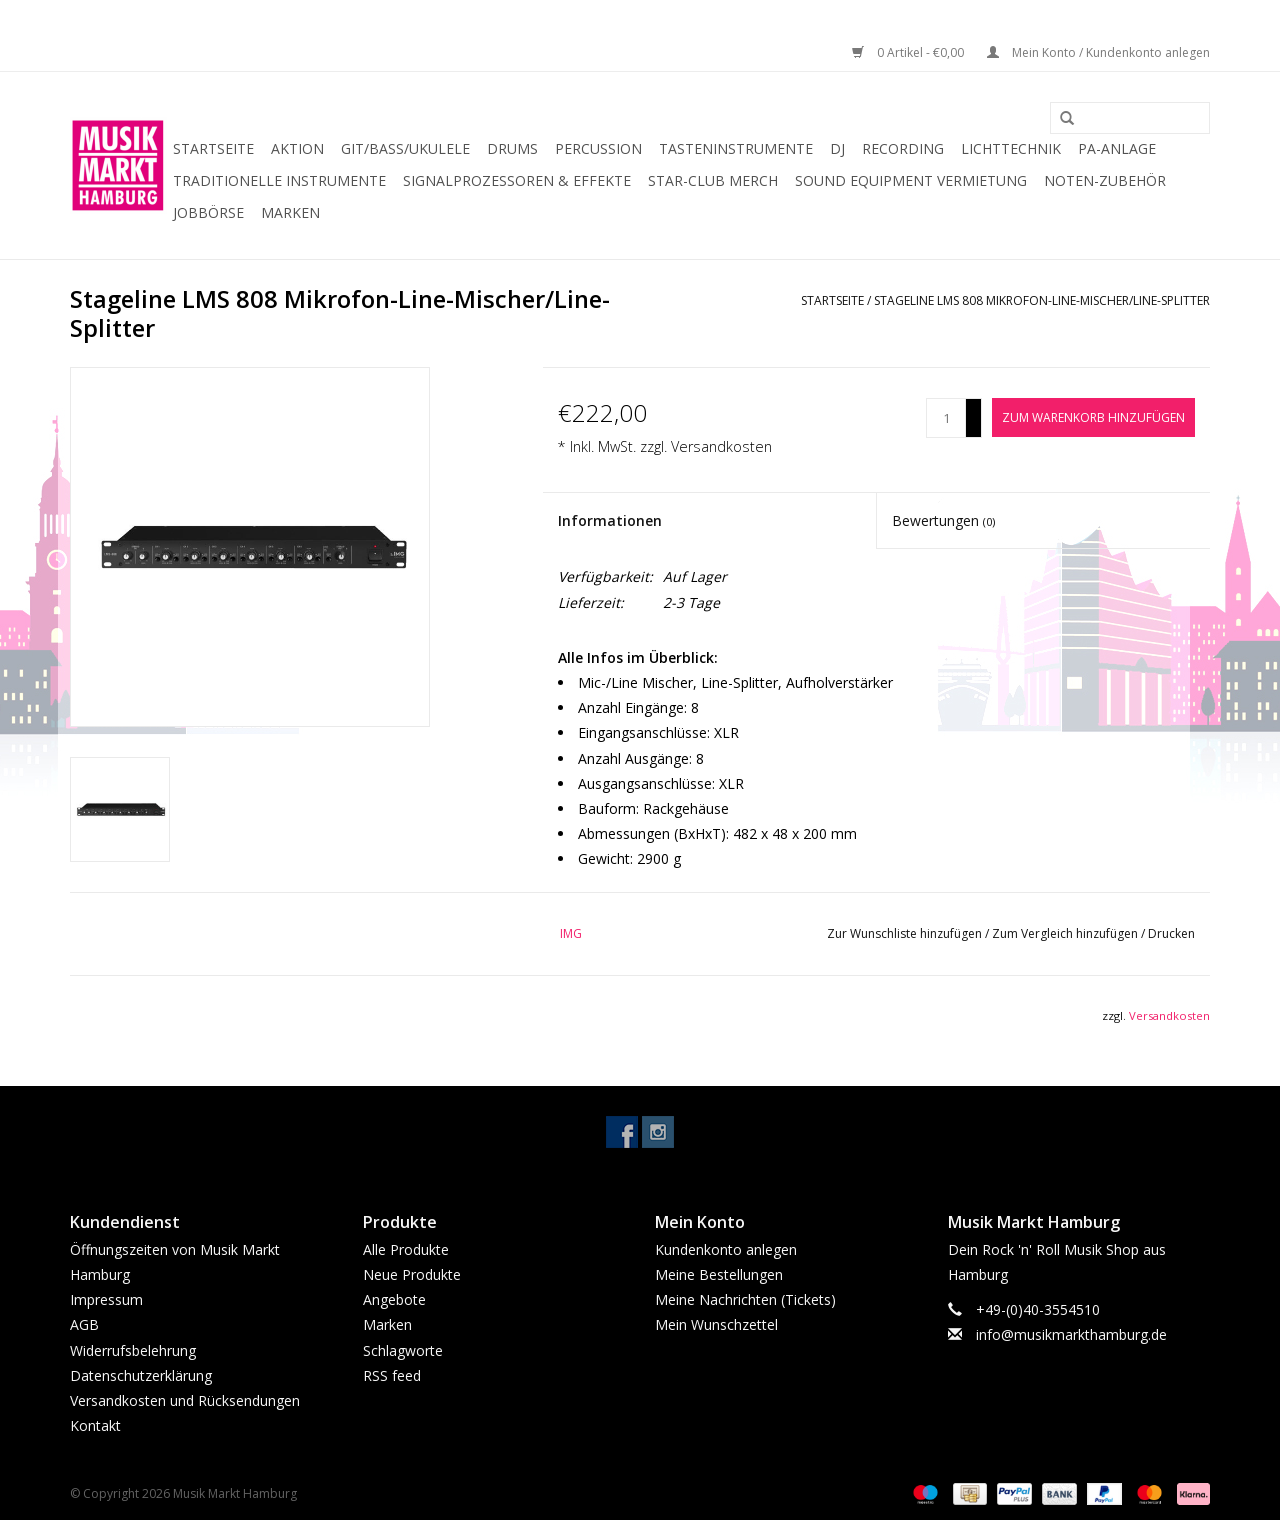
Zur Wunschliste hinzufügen (906, 933)
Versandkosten (721, 446)
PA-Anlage (1117, 148)
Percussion (598, 148)
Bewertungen (943, 520)
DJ (837, 148)
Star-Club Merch (713, 180)
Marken (290, 212)
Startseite (213, 148)
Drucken (1171, 933)
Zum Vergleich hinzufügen (1066, 933)
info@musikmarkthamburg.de (1071, 1334)
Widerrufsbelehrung (133, 1350)
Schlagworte (403, 1350)
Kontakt (95, 1425)
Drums (512, 148)
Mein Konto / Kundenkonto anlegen (1098, 52)
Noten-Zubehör (1105, 180)
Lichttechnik (1011, 148)
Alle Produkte (406, 1249)
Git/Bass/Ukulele (405, 148)
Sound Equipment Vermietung (911, 180)
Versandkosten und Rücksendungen (185, 1400)
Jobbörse (208, 212)
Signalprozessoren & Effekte (517, 180)
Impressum (106, 1299)
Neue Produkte (412, 1274)
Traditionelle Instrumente (279, 180)
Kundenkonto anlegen (726, 1249)
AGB (84, 1324)
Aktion (297, 148)
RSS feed (392, 1375)
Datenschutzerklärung (141, 1375)
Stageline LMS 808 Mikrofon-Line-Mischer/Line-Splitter (1042, 300)
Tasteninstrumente (736, 148)
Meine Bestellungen (719, 1274)
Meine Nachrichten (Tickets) (745, 1299)
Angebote (394, 1299)
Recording (903, 148)
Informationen (610, 520)
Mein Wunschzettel (716, 1324)
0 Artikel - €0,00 (909, 52)
